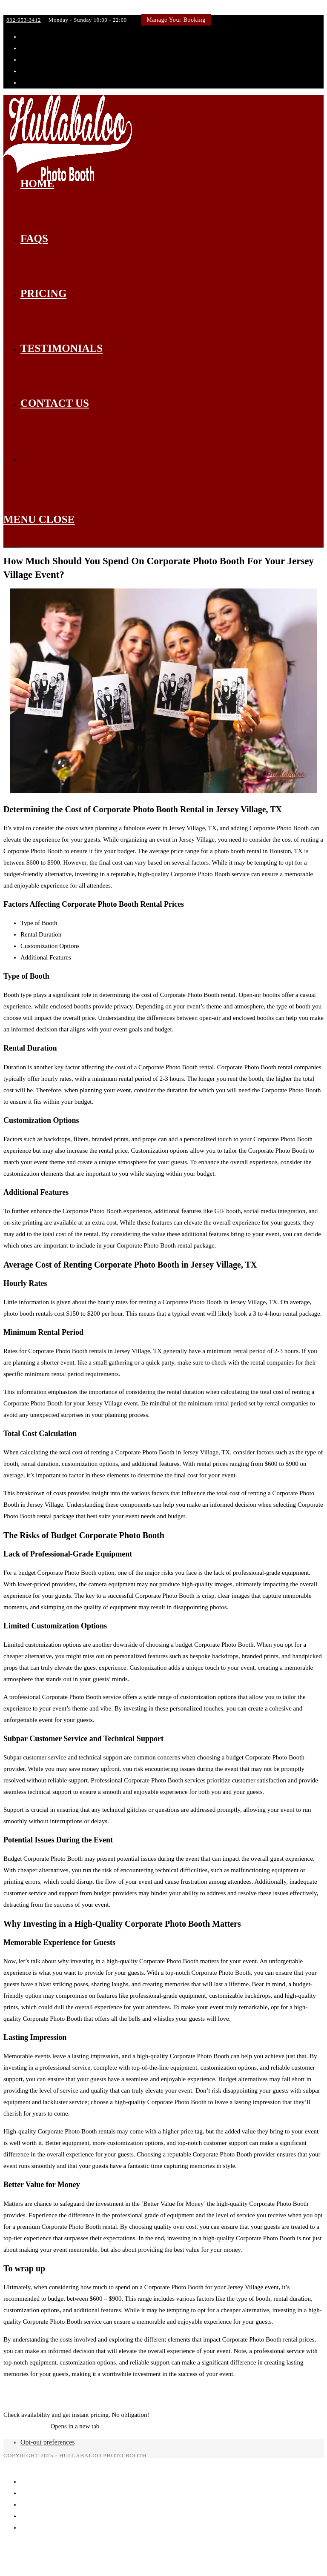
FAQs (27, 2493)
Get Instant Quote (26, 2426)
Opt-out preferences (47, 2442)
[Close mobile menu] (18, 2463)
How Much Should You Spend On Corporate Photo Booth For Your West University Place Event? (128, 2391)
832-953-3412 (23, 20)
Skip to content (22, 9)
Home (28, 2481)
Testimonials (36, 2516)
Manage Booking (42, 2527)
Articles (263, 2391)
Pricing (29, 2504)
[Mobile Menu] (39, 519)
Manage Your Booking (176, 20)
